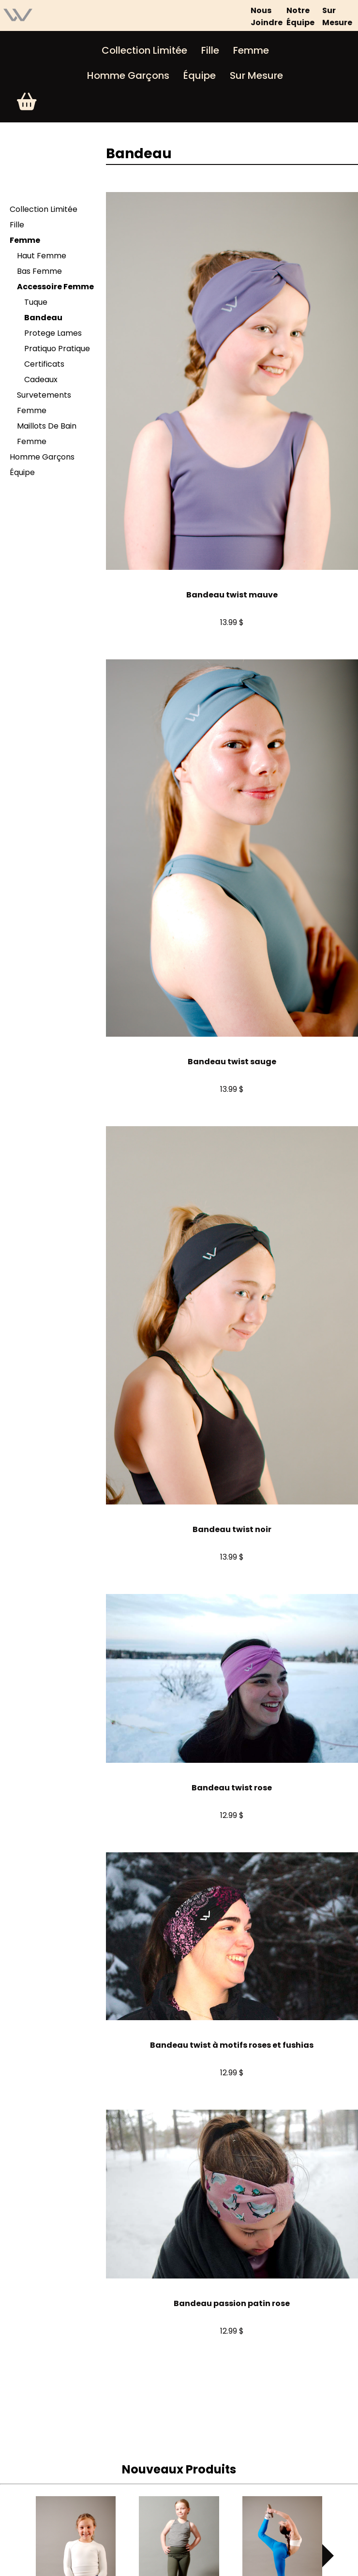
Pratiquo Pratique (57, 348)
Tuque (35, 302)
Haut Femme (41, 255)
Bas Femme (39, 271)
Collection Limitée (144, 50)
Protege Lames (53, 333)
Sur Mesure (256, 75)
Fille (210, 50)
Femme (251, 50)
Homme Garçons (128, 75)
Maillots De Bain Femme (46, 433)
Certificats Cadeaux (44, 371)
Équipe (199, 75)
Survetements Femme (44, 402)
